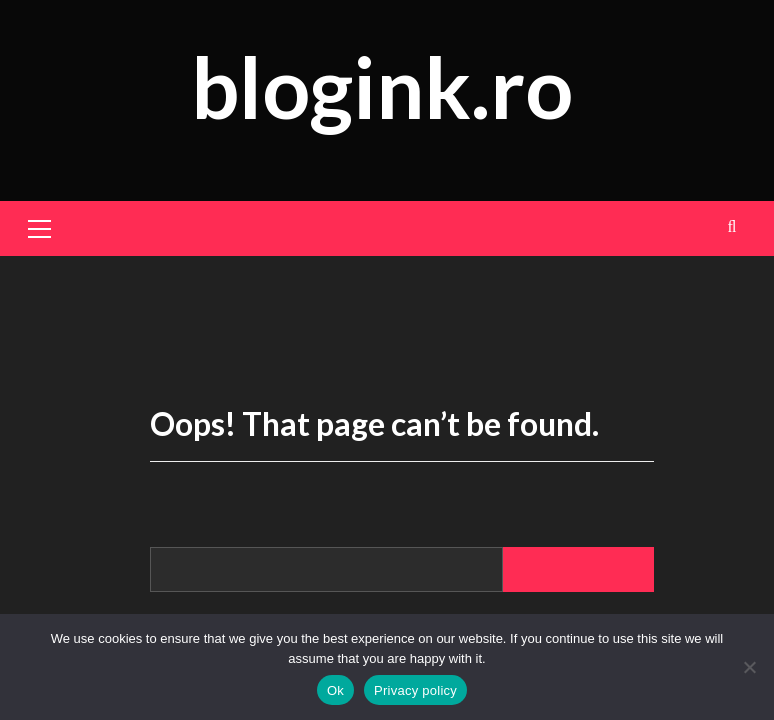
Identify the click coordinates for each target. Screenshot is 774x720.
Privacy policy (415, 690)
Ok (335, 690)
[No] (749, 667)
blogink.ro (382, 86)
